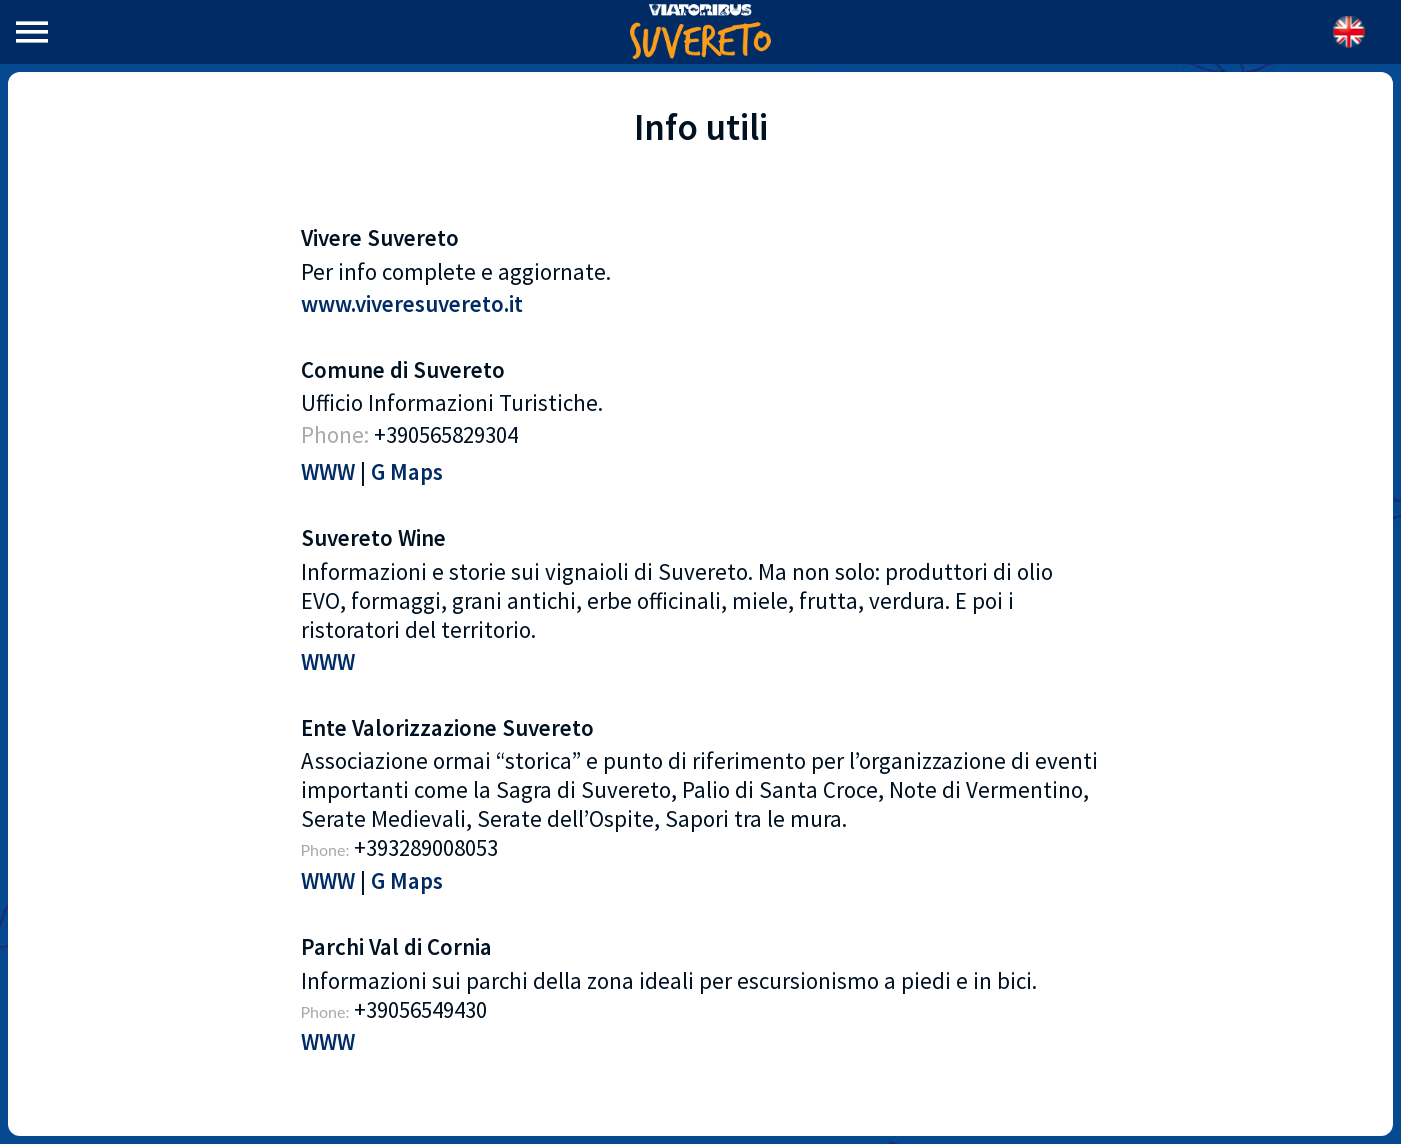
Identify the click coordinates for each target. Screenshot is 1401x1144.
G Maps (407, 471)
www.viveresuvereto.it (412, 303)
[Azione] (1349, 32)
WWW (328, 471)
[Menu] (32, 32)
